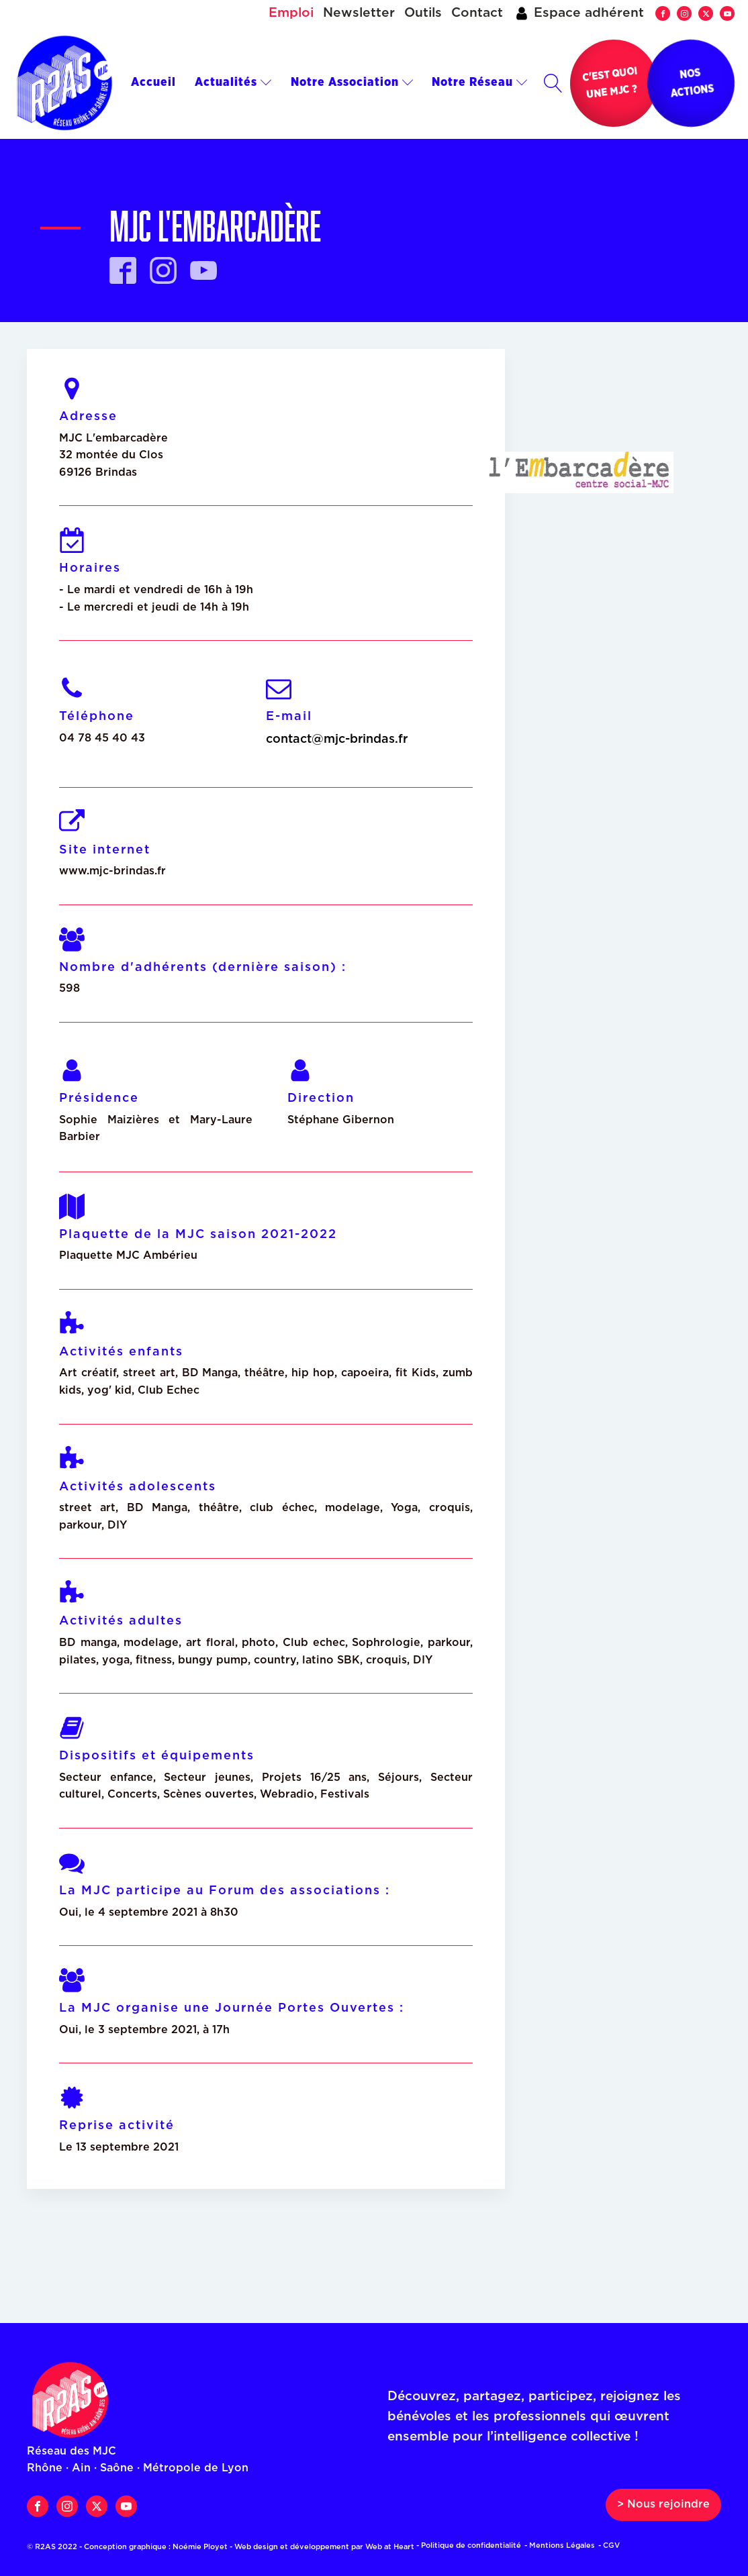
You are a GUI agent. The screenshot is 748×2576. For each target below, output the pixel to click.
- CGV (609, 2545)
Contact (477, 13)
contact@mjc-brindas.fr (337, 739)
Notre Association (352, 82)
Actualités (233, 82)
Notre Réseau (480, 82)
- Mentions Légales (559, 2545)
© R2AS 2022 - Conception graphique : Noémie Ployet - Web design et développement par (224, 2547)
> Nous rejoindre (663, 2504)
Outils (423, 13)
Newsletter (359, 13)
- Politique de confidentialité (468, 2545)
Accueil (153, 82)
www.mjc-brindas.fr (112, 871)
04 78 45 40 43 (102, 738)
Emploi (291, 13)
